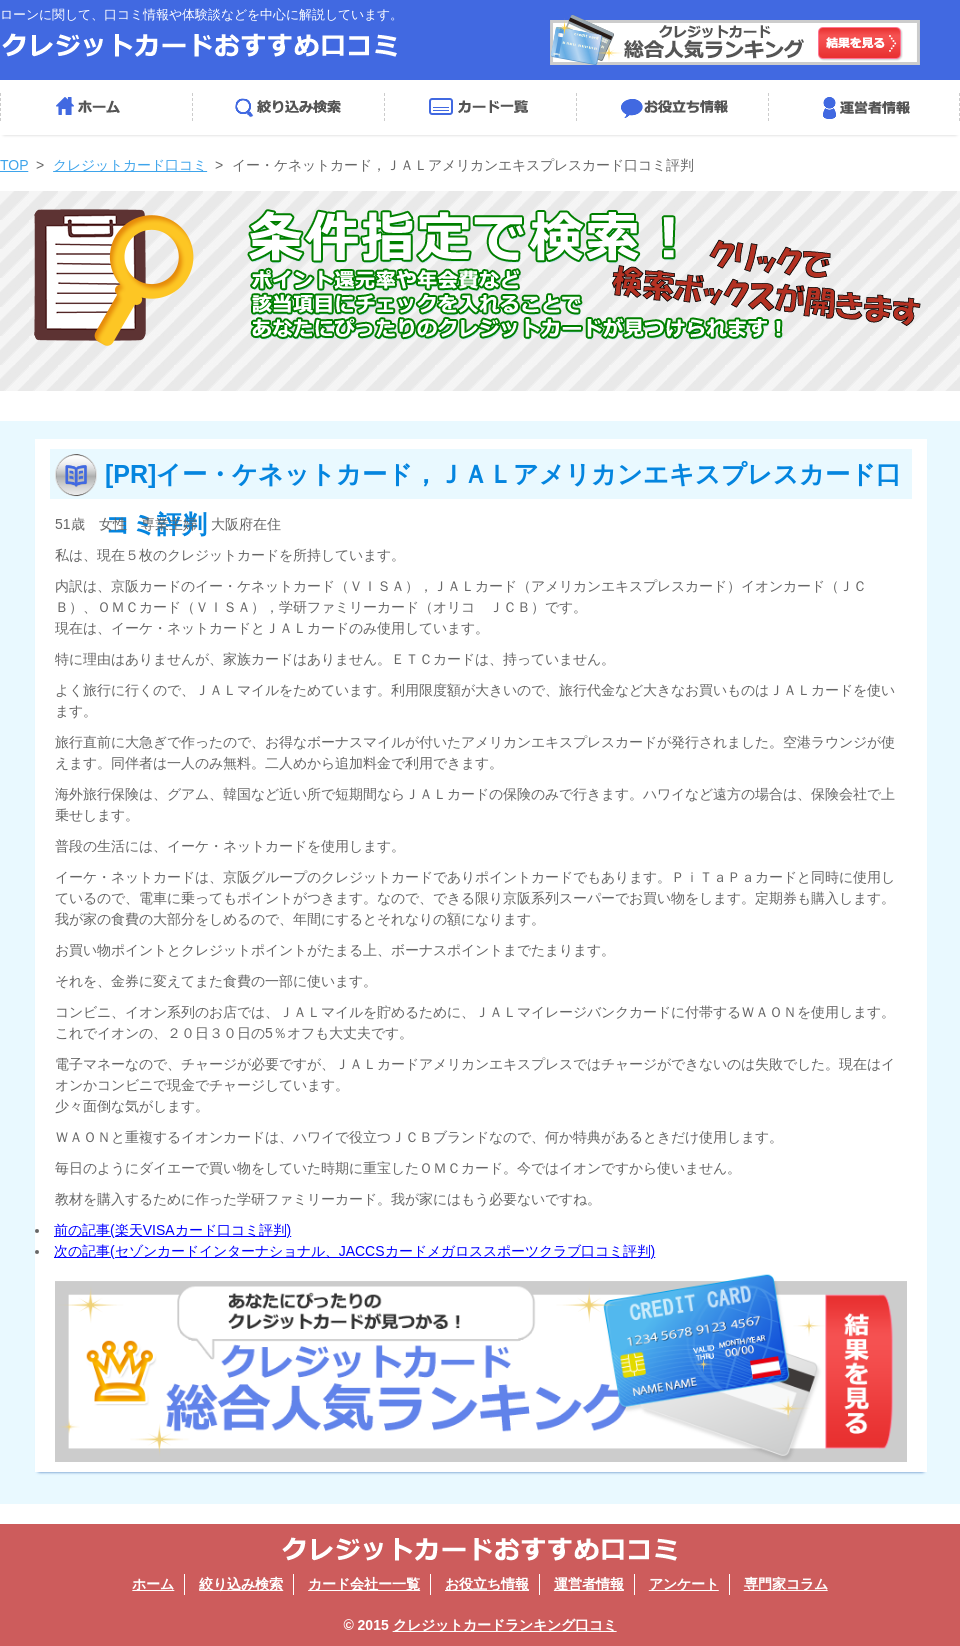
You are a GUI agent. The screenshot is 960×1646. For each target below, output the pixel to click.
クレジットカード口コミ (130, 165)
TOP (14, 165)
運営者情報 (864, 107)
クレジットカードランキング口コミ (505, 1625)
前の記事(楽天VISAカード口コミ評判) (172, 1230)
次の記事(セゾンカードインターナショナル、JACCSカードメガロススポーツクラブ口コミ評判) (354, 1251)
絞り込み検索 (288, 107)
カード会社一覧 (480, 107)
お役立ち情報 (672, 107)
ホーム (96, 107)
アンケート (684, 1584)
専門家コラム (786, 1584)
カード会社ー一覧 (364, 1584)
